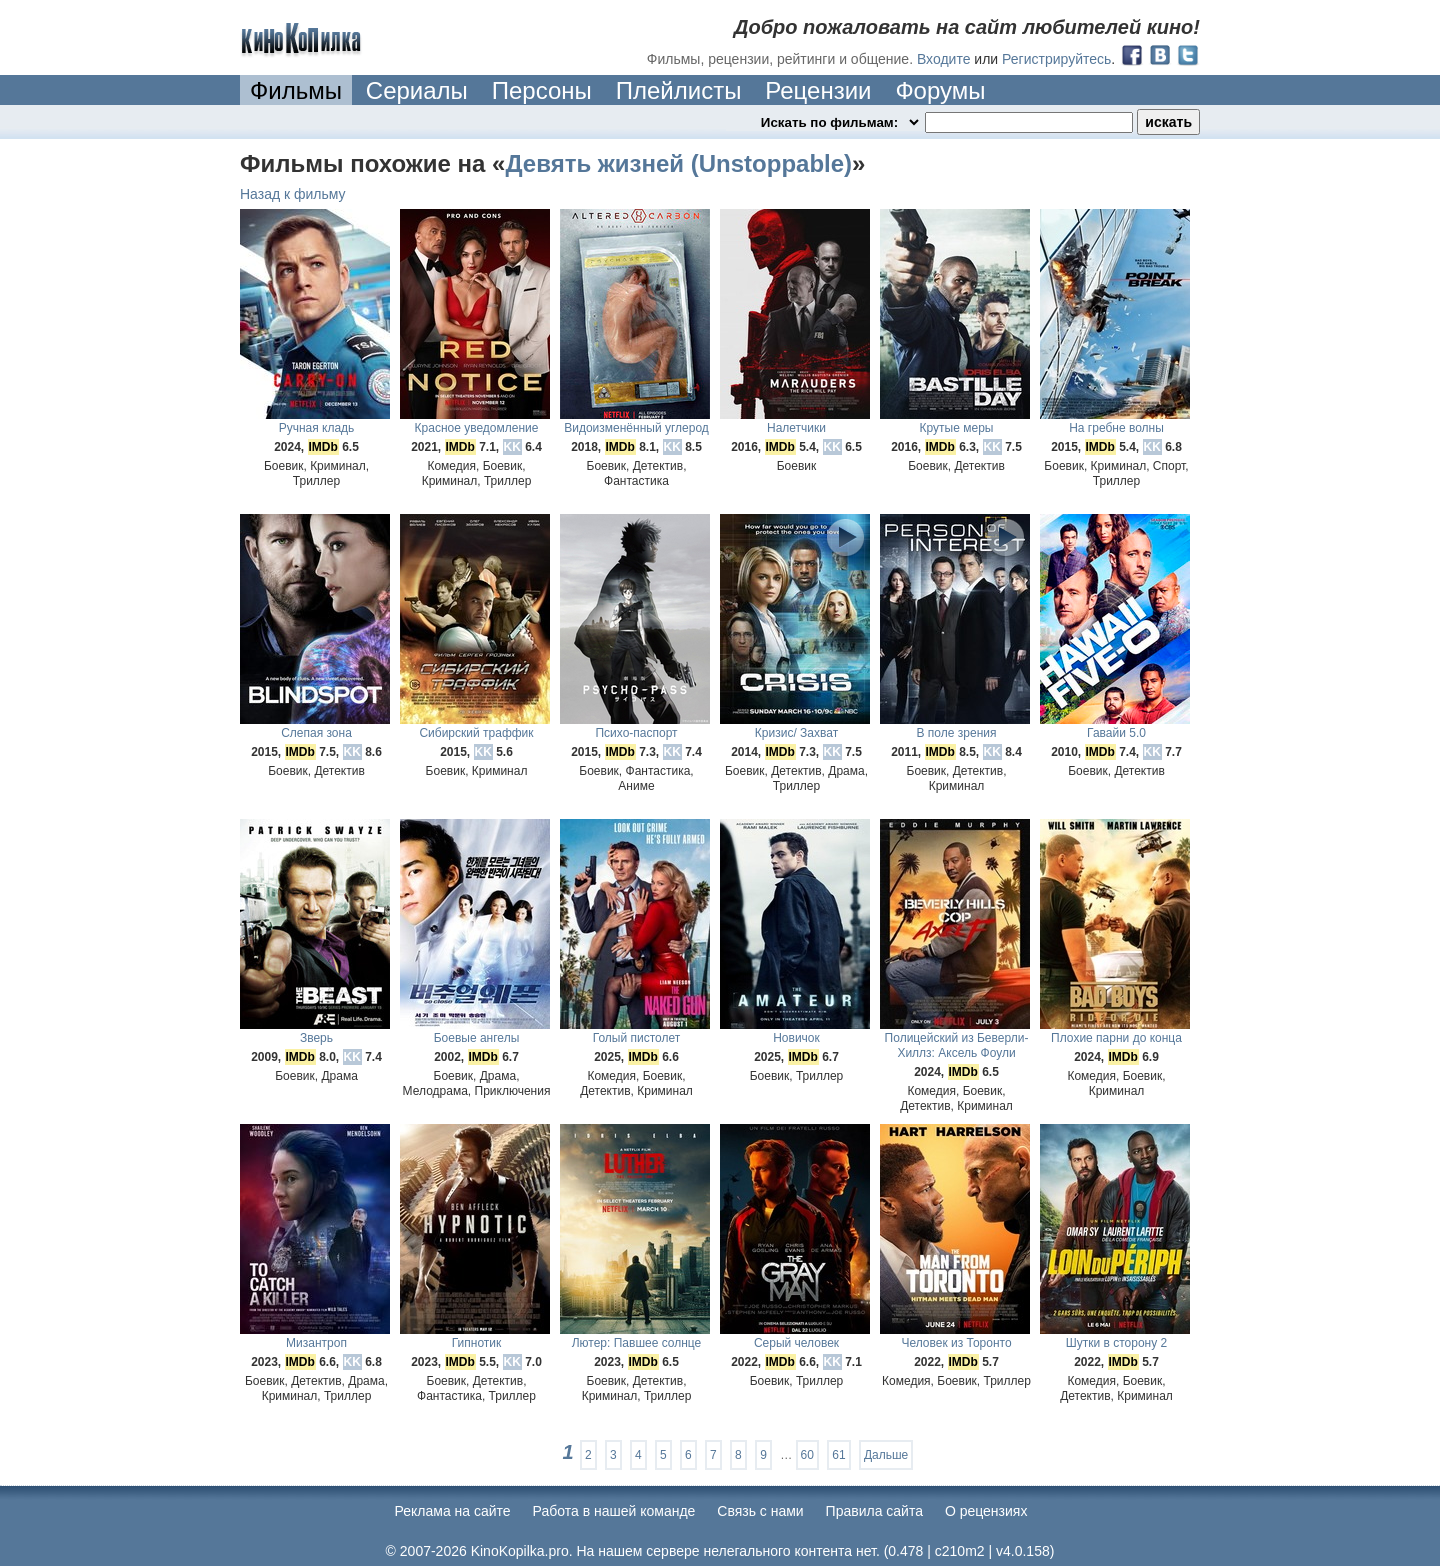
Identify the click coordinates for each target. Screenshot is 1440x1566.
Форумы (940, 90)
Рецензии (818, 90)
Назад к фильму (293, 194)
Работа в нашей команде (614, 1511)
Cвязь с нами (760, 1511)
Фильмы (296, 90)
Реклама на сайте (453, 1511)
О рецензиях (986, 1511)
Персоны (542, 90)
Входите (944, 59)
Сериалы (417, 90)
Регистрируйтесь (1056, 59)
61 (838, 1455)
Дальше (886, 1455)
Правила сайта (874, 1511)
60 (807, 1455)
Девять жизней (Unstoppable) (678, 163)
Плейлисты (679, 90)
